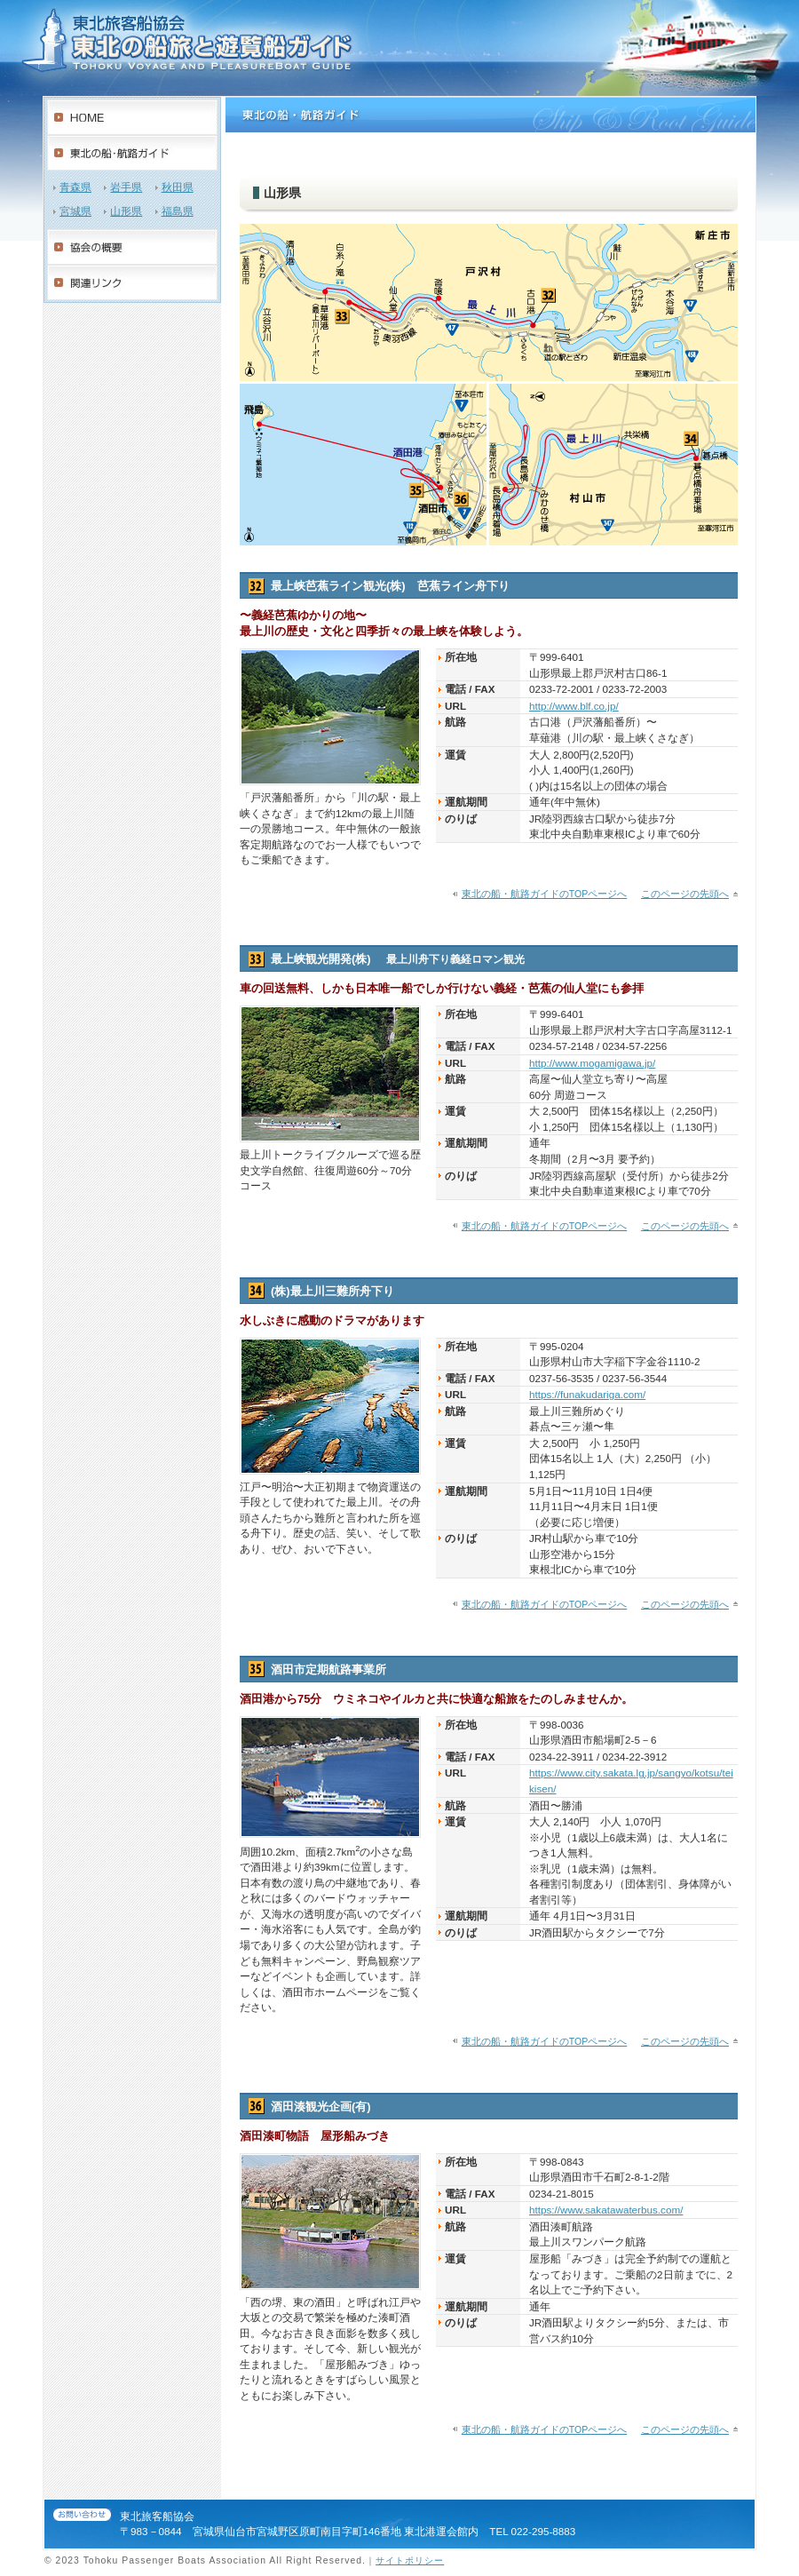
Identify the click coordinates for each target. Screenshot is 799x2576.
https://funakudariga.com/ (587, 1394)
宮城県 (75, 211)
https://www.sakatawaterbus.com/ (606, 2209)
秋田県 (178, 187)
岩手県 (126, 187)
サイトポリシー (410, 2560)
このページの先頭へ (685, 893)
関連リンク (132, 282)
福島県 (178, 211)
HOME (132, 117)
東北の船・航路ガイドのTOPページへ (544, 893)
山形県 (126, 211)
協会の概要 (132, 247)
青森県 (75, 187)
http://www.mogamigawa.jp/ (592, 1063)
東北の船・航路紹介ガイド (132, 153)
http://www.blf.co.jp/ (574, 706)
